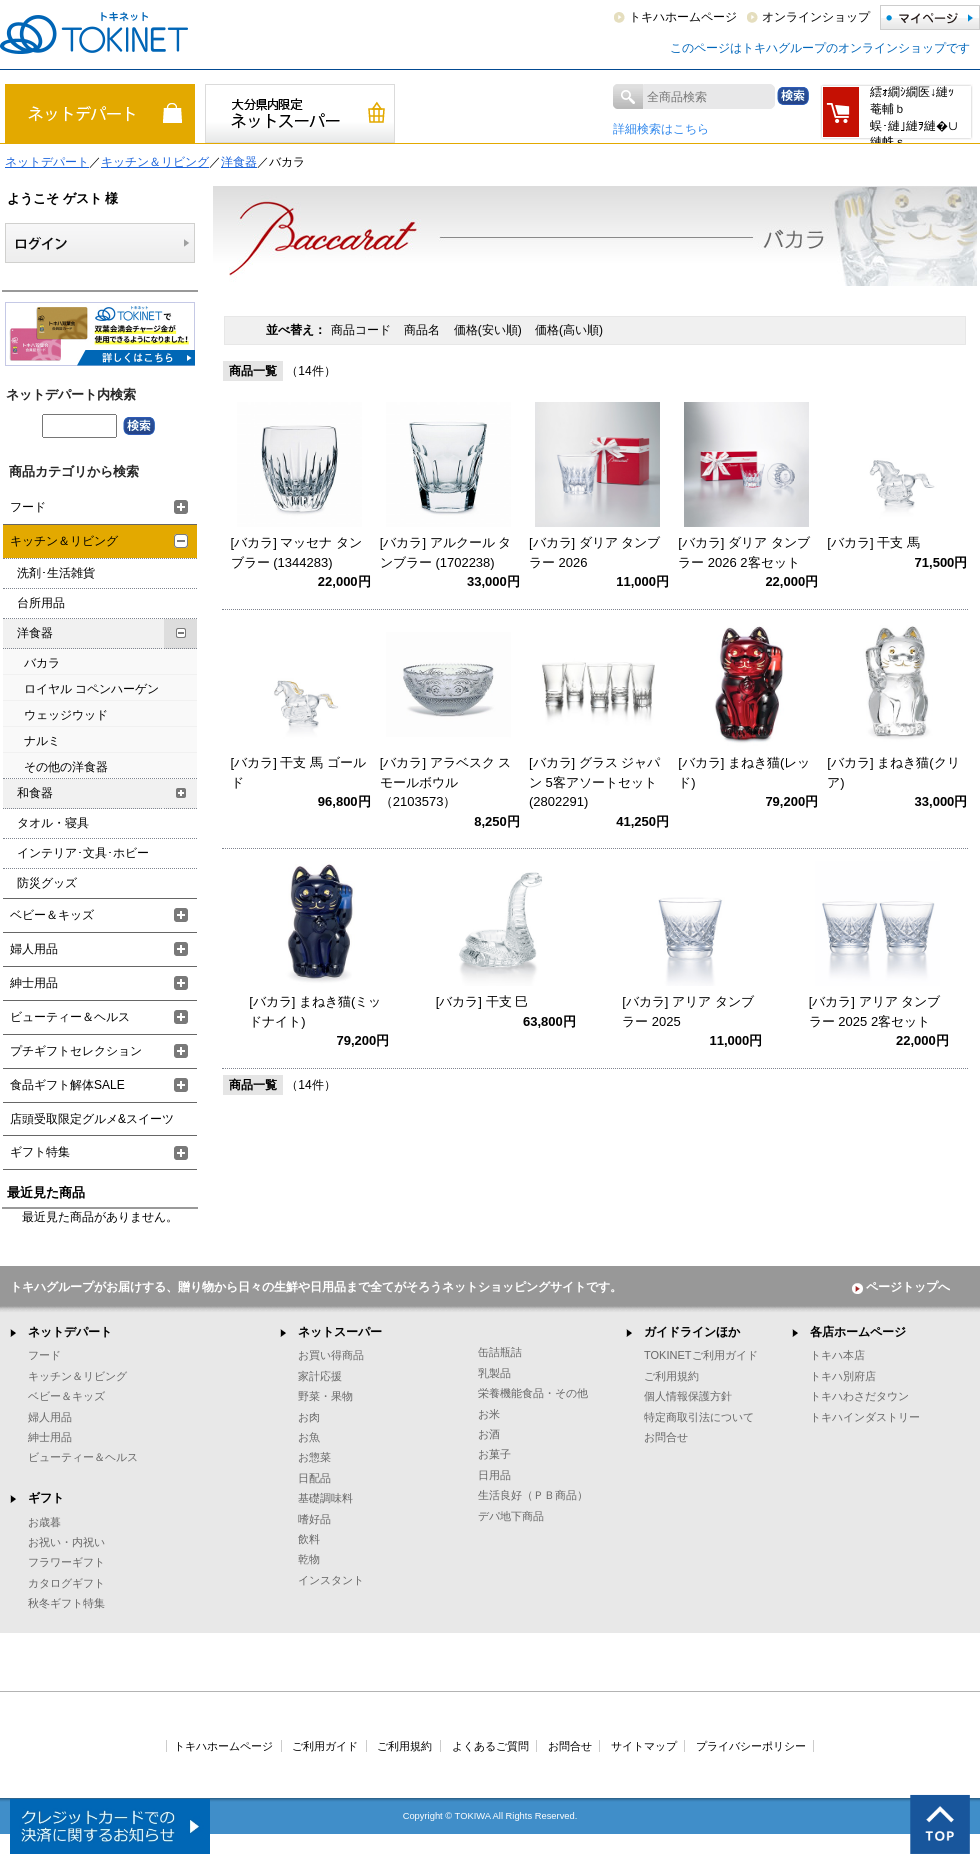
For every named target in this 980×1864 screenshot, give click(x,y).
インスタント (331, 1580)
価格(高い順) (569, 330)
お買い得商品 (331, 1355)
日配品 (314, 1478)
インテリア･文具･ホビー (83, 853)
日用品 (494, 1475)
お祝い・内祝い (66, 1542)
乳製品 (494, 1373)
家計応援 (320, 1376)
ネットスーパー (340, 1332)
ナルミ (42, 741)
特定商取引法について (699, 1417)
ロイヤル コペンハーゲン (91, 689)
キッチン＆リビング (155, 162)
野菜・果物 (325, 1396)
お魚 (309, 1437)
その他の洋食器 (66, 767)
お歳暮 (44, 1522)
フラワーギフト (66, 1562)
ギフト (46, 1498)
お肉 (309, 1417)
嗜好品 (314, 1519)
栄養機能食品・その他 (533, 1393)
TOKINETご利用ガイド (701, 1355)
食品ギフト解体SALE (67, 1085)
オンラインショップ (816, 17)
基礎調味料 (325, 1498)
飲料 (309, 1539)
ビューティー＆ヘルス (70, 1017)
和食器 (35, 793)
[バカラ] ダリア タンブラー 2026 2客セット (743, 552)
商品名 (423, 330)
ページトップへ (901, 1287)
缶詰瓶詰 (500, 1352)
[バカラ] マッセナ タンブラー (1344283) (296, 552)
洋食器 (239, 162)
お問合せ (666, 1437)
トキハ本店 (837, 1355)
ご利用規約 (671, 1376)
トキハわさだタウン (859, 1396)
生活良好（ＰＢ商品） (533, 1495)
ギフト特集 (40, 1152)
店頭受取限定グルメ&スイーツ (92, 1119)
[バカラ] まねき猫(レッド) (744, 772)
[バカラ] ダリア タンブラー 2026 (594, 552)
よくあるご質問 (490, 1746)
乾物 (309, 1559)
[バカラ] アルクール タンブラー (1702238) (445, 552)
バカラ (42, 663)
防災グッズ (47, 883)
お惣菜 (314, 1457)
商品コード (362, 330)
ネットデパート (47, 162)
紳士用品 (34, 983)
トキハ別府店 (843, 1376)
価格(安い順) (489, 330)
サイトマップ (644, 1746)
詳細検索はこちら (661, 129)
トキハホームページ (683, 17)
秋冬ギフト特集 (66, 1603)
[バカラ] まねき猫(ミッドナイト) (315, 1011)
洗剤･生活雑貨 (56, 573)
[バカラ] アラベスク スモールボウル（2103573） (445, 782)
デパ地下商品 (511, 1516)
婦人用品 (34, 949)
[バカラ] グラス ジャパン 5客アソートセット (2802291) (594, 782)
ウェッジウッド (66, 715)
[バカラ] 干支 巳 (482, 1001)
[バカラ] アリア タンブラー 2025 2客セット (874, 1011)
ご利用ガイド (325, 1746)
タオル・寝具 (53, 823)
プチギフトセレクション (76, 1051)
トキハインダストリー (865, 1417)
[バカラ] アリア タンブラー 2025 (687, 1011)
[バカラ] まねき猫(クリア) (893, 772)
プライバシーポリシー (751, 1746)
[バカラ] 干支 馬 (873, 542)
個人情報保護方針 (688, 1396)
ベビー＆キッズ (52, 915)
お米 (489, 1414)
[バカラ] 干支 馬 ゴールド (298, 772)
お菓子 (494, 1454)
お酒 (489, 1434)
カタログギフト (66, 1583)
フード (28, 507)
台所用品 (41, 603)
